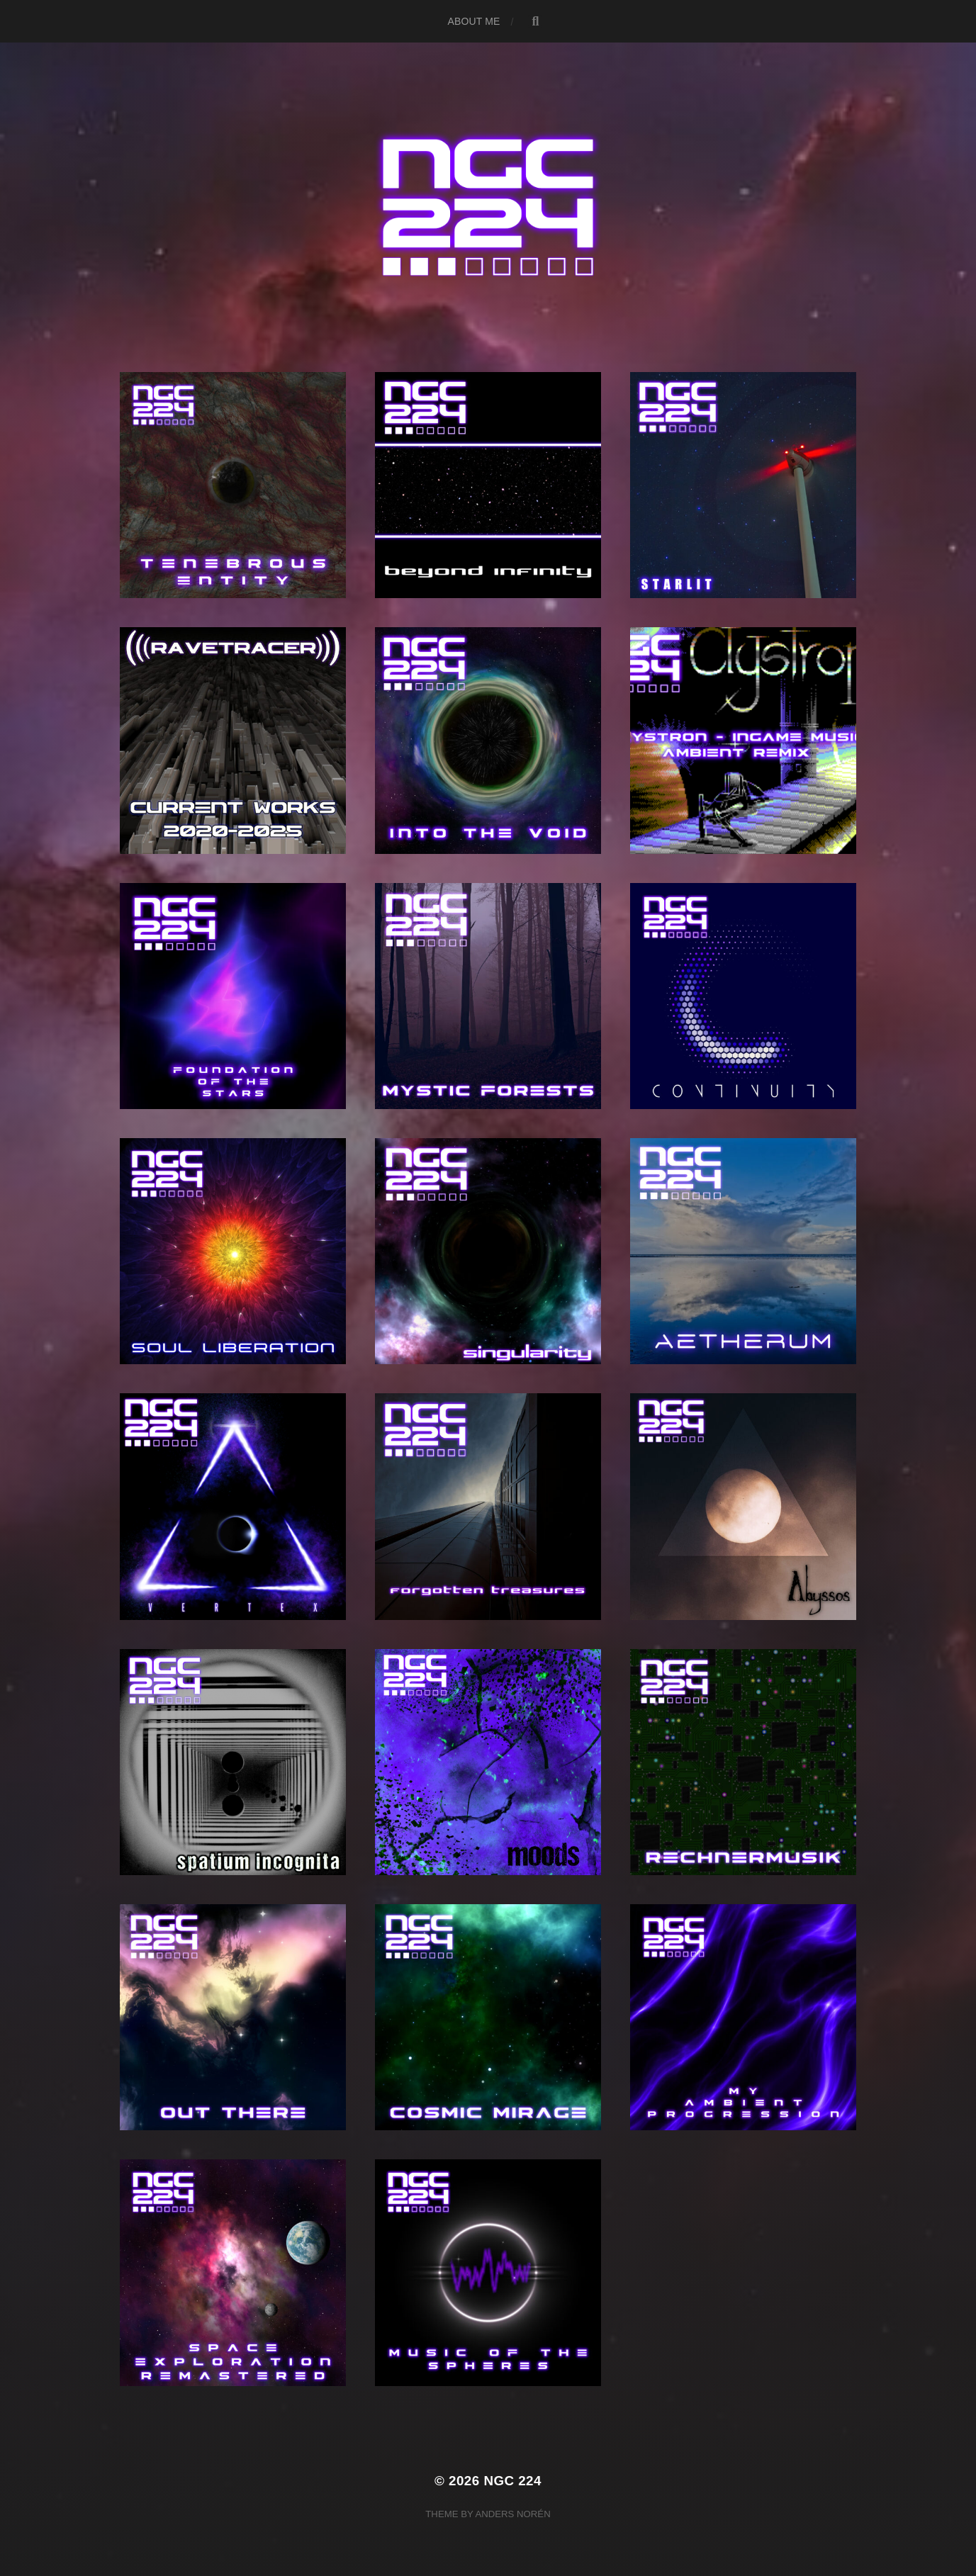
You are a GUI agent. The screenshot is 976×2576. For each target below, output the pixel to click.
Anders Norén (512, 2514)
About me (474, 21)
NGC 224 (512, 2480)
